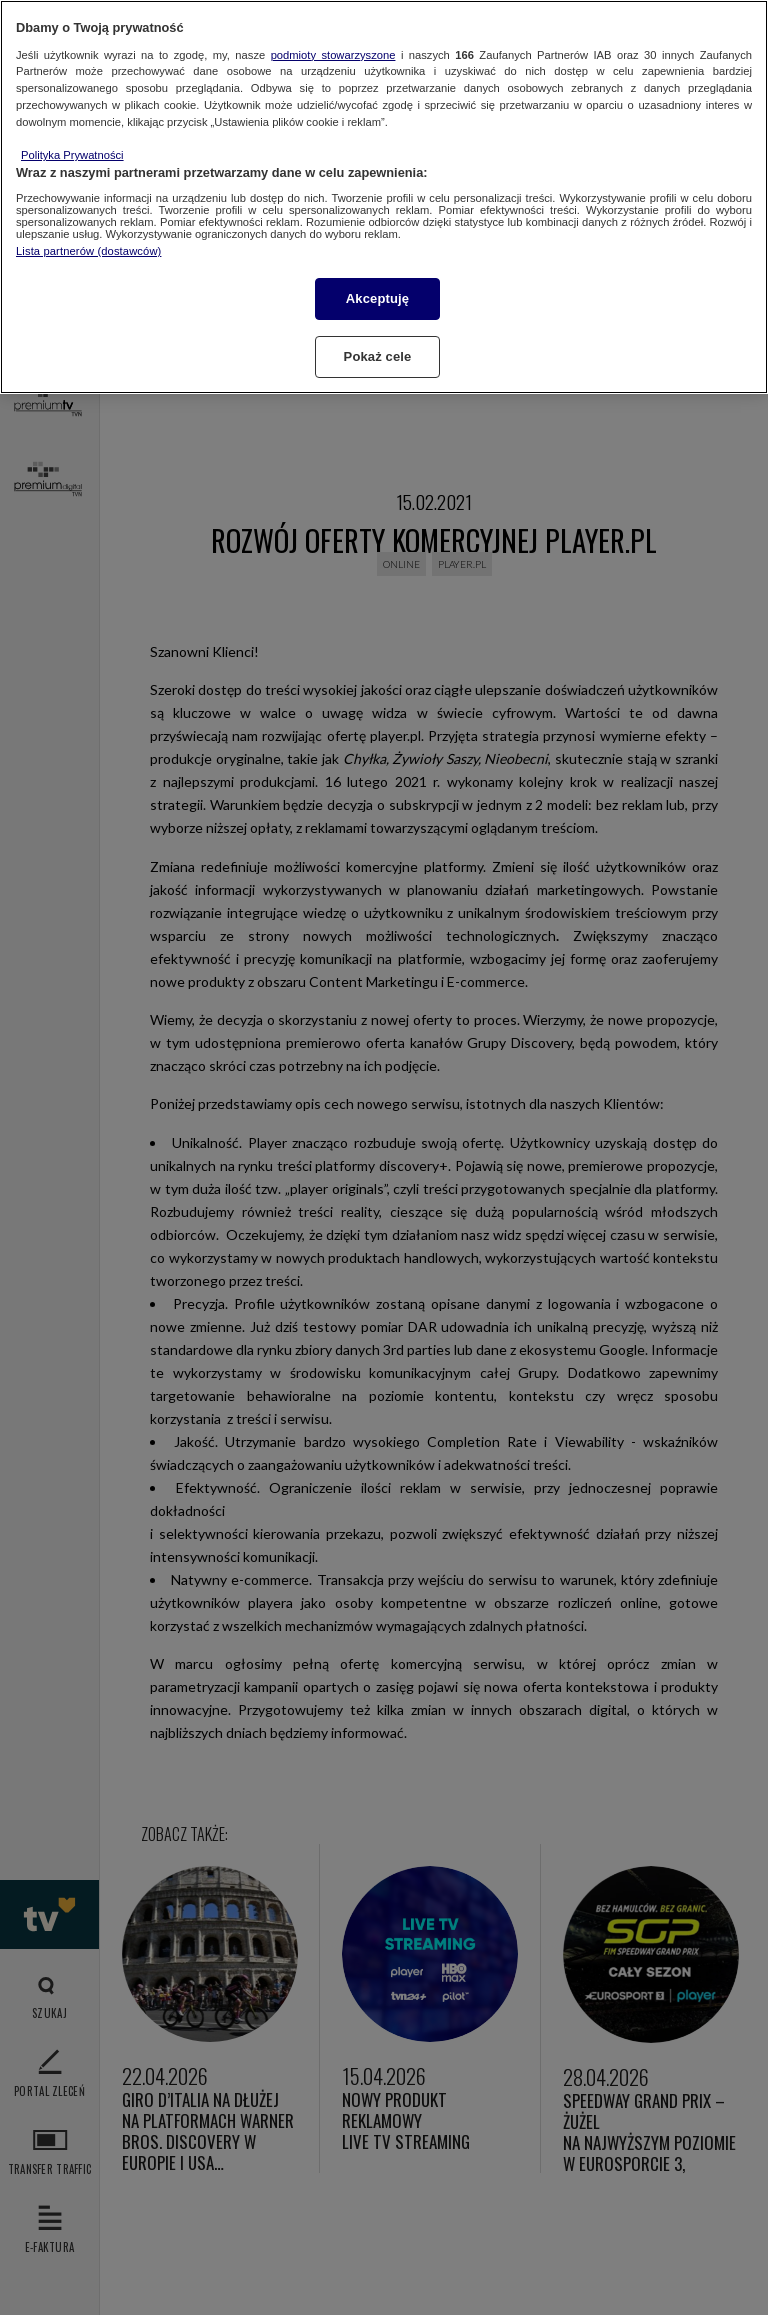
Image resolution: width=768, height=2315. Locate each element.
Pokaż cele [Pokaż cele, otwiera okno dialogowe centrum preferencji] (378, 356)
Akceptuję (377, 298)
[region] (384, 197)
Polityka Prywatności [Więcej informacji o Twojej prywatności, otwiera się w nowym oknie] (72, 155)
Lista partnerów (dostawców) (88, 251)
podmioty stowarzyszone (333, 55)
